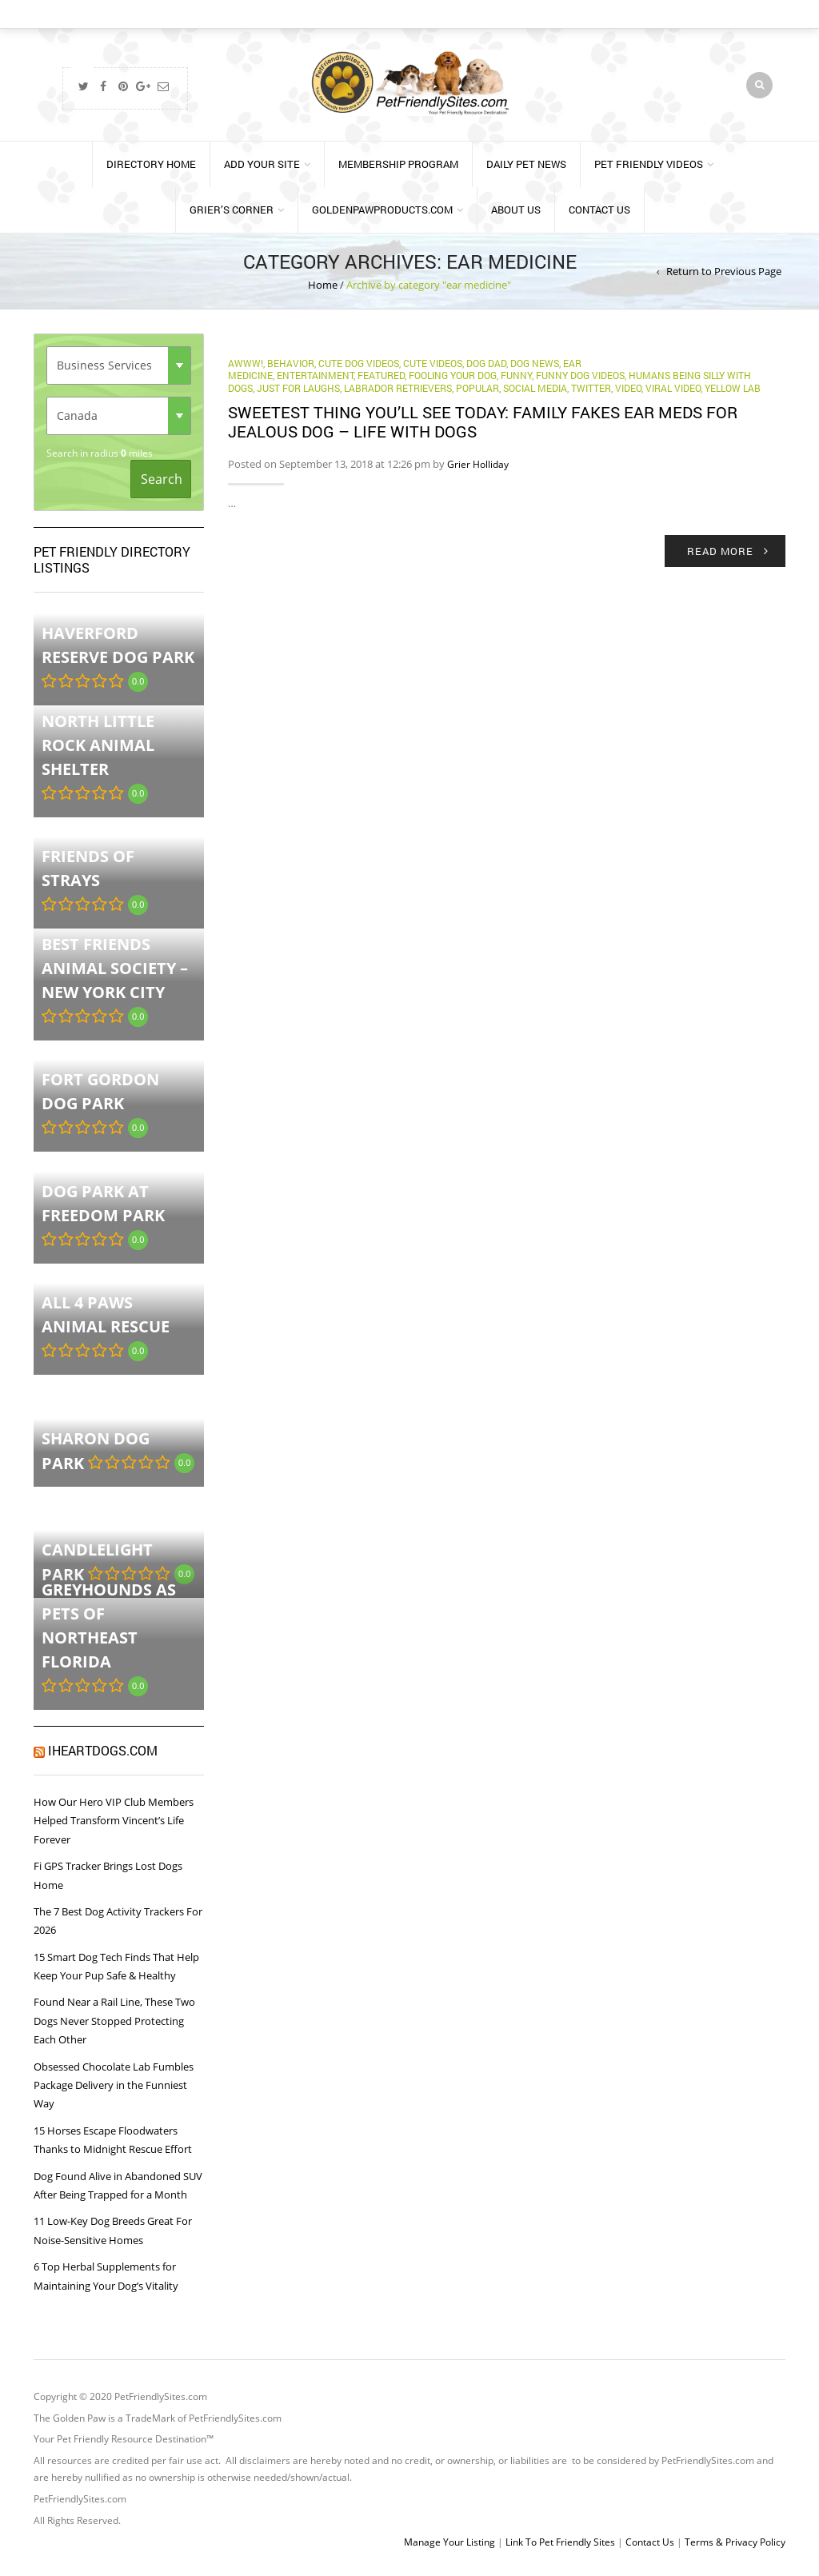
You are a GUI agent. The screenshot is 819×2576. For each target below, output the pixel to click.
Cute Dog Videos (358, 363)
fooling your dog (453, 375)
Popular (477, 387)
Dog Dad (486, 363)
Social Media (535, 387)
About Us (516, 209)
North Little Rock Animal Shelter (98, 745)
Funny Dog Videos (580, 375)
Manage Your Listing (449, 2542)
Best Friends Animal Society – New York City (115, 968)
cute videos (432, 363)
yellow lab (733, 387)
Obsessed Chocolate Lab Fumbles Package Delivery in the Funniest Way (114, 2085)
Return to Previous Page (723, 271)
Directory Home (151, 164)
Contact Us (599, 209)
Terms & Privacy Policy (735, 2542)
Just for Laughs (298, 387)
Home (323, 285)
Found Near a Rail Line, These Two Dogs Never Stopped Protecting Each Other (114, 2021)
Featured (381, 375)
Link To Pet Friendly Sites (560, 2542)
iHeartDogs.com (103, 1750)
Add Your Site (262, 164)
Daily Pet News (526, 164)
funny (516, 375)
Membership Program (398, 164)
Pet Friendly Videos (648, 164)
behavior (290, 363)
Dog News (534, 363)
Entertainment (315, 375)
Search (161, 479)
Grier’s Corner (232, 209)
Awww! (245, 363)
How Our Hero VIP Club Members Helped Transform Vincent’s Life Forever (114, 1821)
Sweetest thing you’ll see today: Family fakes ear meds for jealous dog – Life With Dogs (482, 421)
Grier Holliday (478, 464)
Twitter (591, 387)
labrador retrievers (398, 387)
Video (628, 387)
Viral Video (673, 387)
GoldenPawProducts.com (382, 209)
